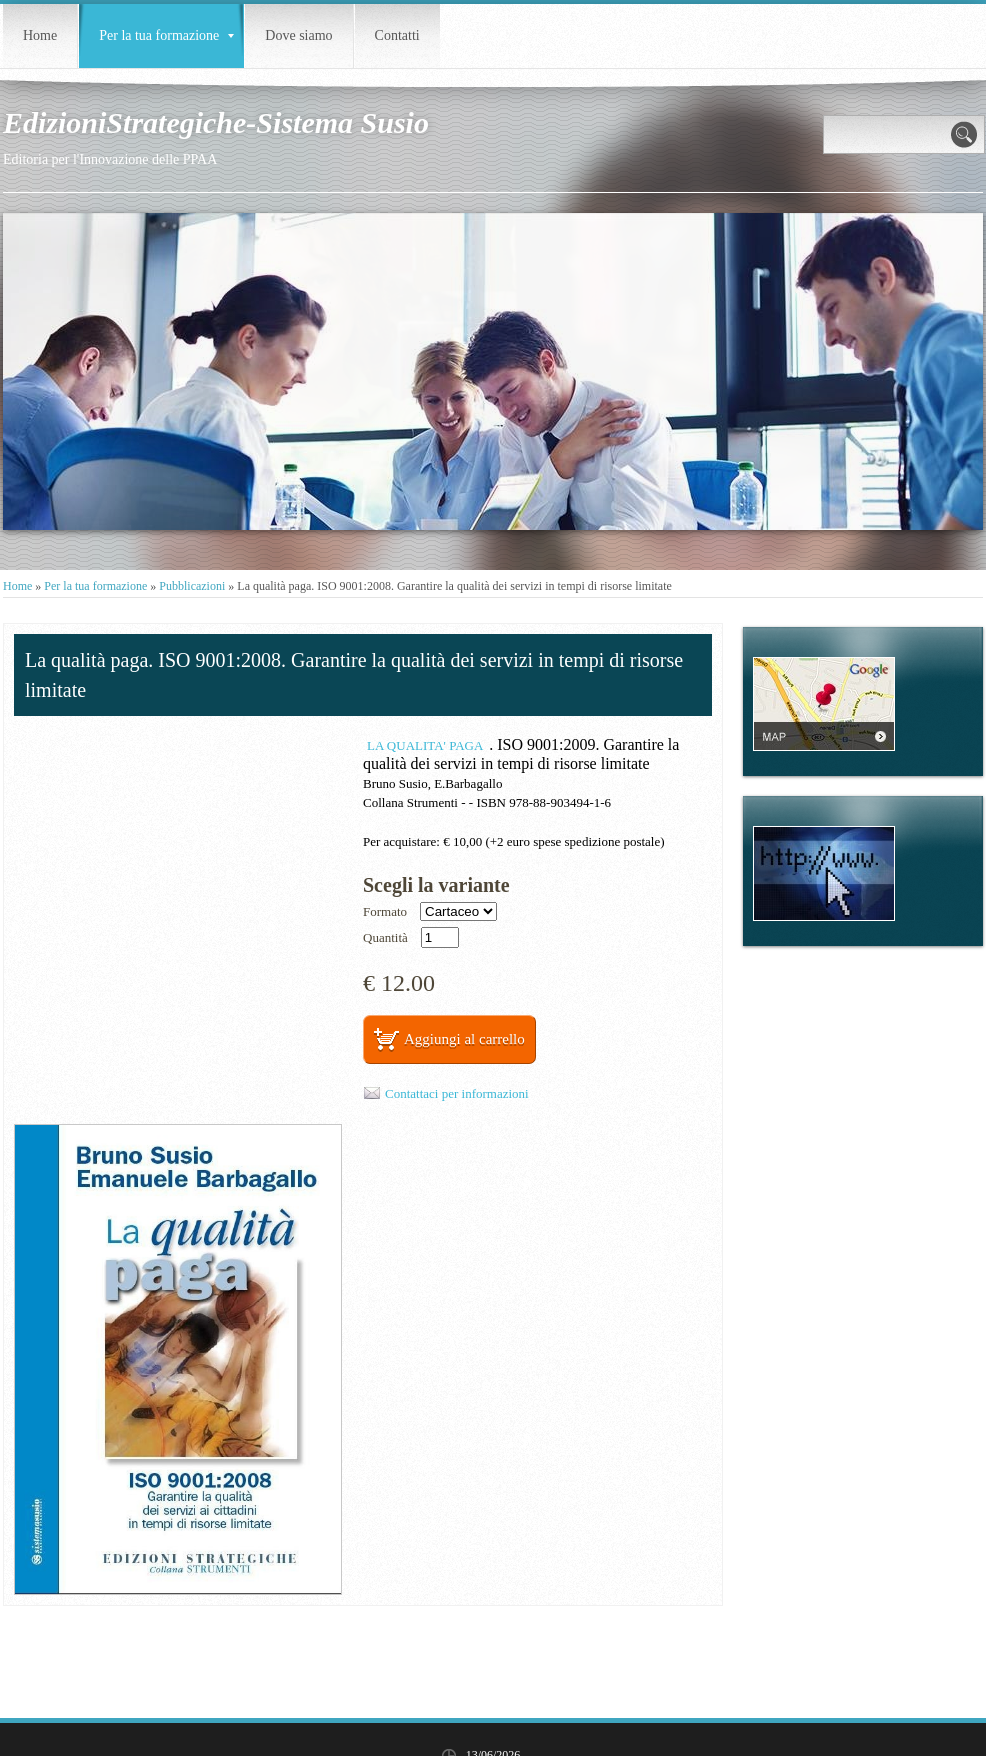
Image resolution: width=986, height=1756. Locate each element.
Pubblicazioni (192, 586)
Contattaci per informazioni (457, 1093)
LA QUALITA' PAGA (425, 745)
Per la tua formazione (166, 35)
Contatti (397, 35)
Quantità (385, 937)
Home (40, 35)
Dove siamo (298, 35)
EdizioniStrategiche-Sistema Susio (216, 122)
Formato (385, 911)
